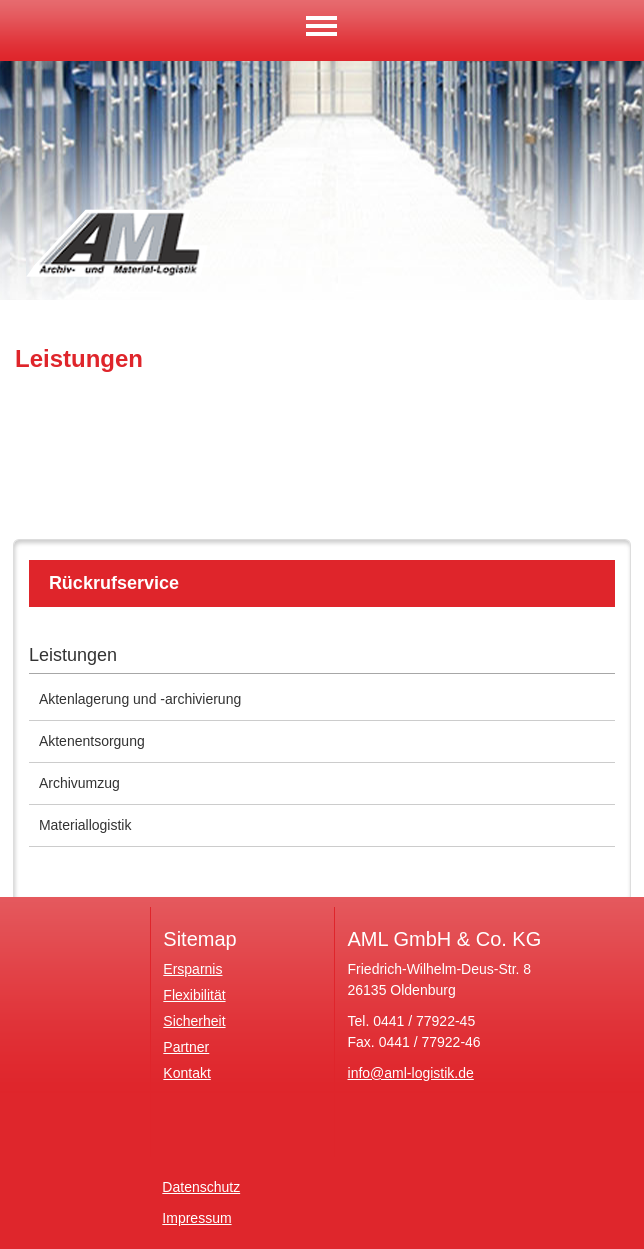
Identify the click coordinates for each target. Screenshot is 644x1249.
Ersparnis (192, 969)
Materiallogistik (85, 825)
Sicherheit (194, 1021)
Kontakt (186, 1073)
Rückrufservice (114, 583)
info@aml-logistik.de (411, 1073)
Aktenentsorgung (92, 741)
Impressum (196, 1218)
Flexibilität (194, 995)
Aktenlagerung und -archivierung (140, 699)
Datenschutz (201, 1187)
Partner (186, 1047)
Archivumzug (79, 783)
